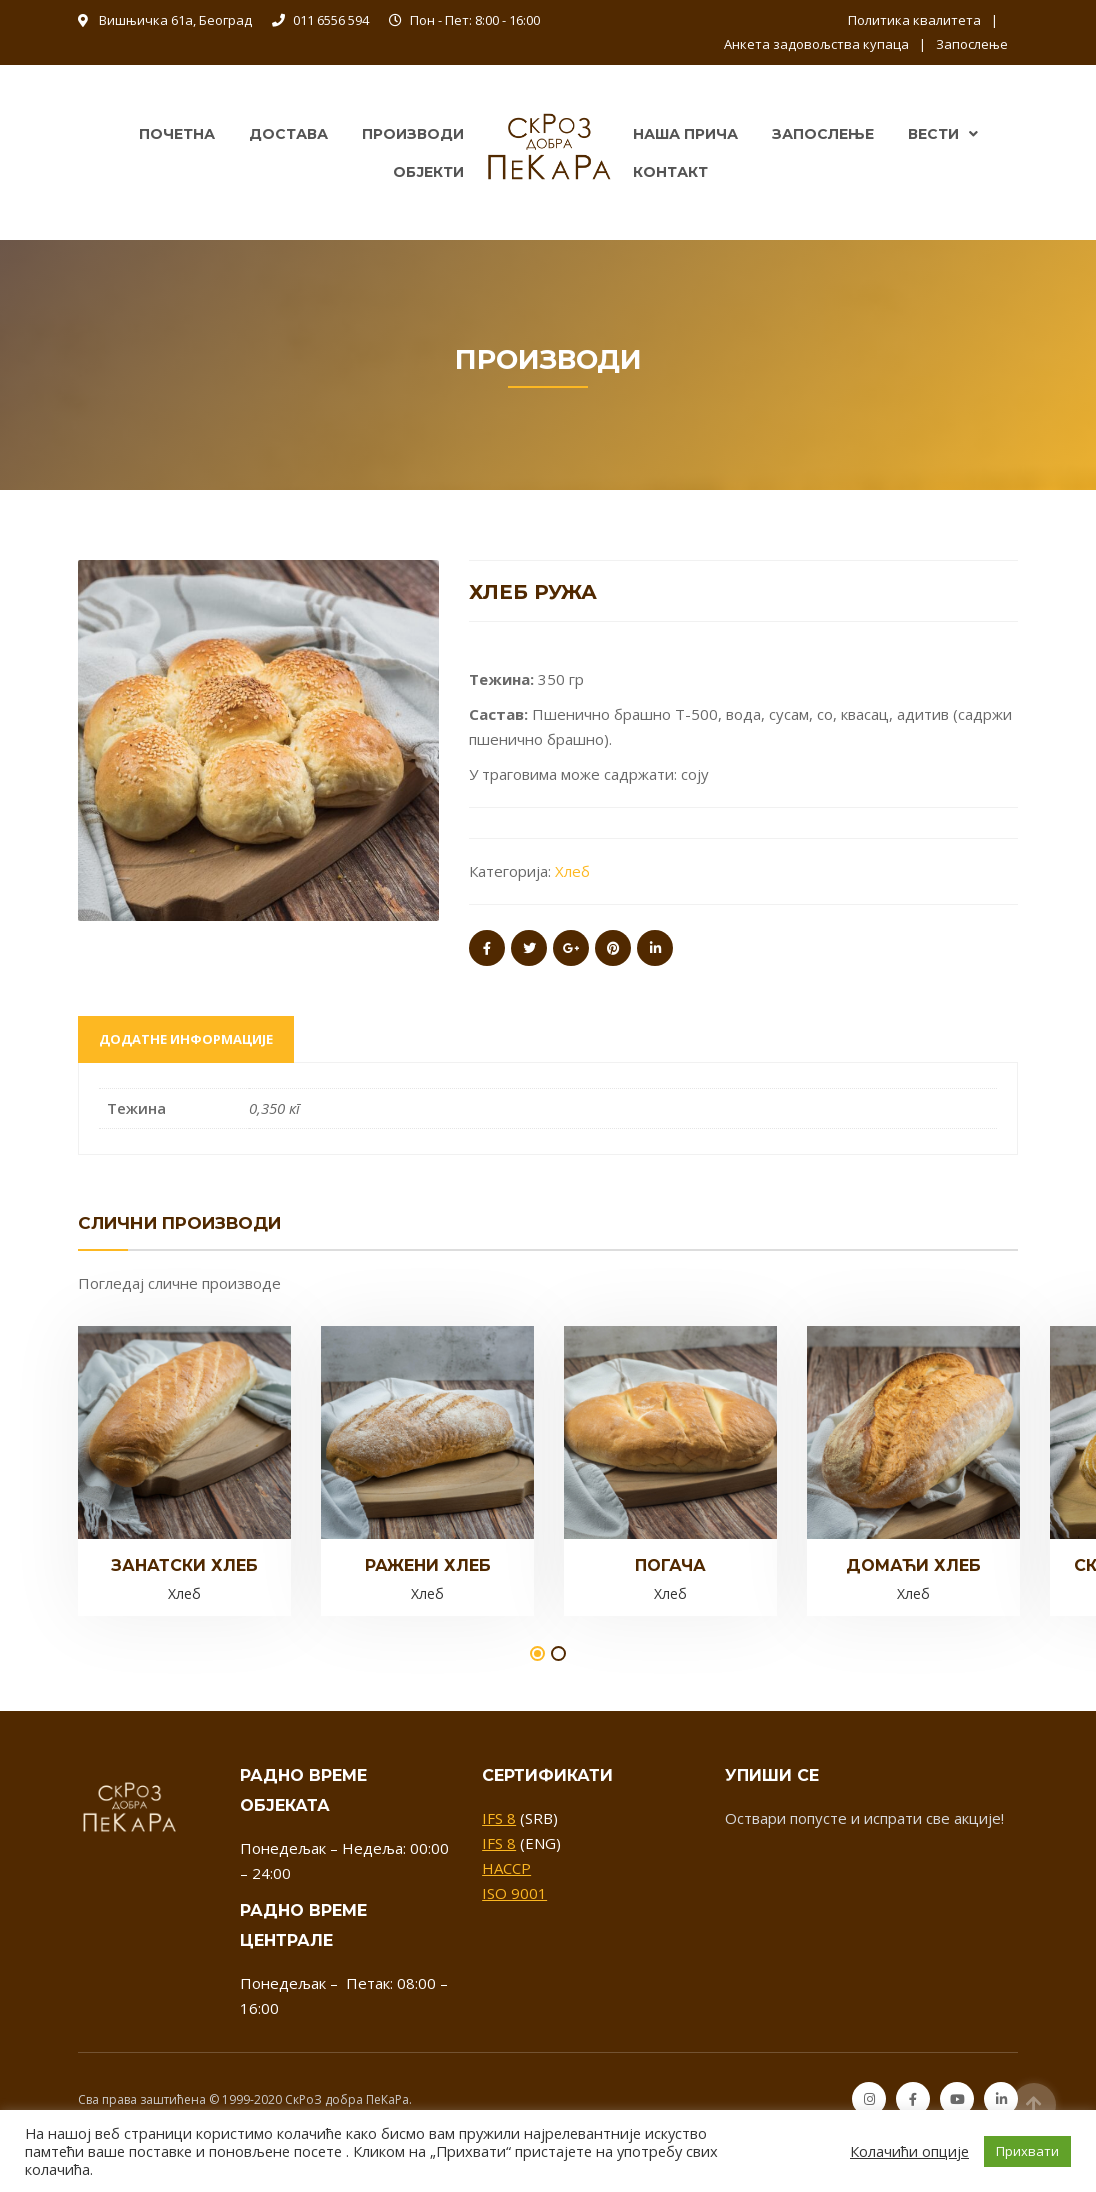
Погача (670, 1565)
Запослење (972, 44)
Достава (288, 134)
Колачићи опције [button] (909, 2151)
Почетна (177, 134)
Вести (933, 134)
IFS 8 (499, 1818)
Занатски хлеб (184, 1565)
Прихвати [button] (1027, 2151)
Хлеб (572, 871)
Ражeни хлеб (428, 1565)
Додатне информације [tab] (186, 1039)
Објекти (428, 172)
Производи (413, 134)
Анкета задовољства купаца (816, 44)
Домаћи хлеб (913, 1565)
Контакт (670, 172)
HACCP (506, 1868)
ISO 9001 (514, 1893)
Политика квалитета (914, 20)
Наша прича (685, 134)
